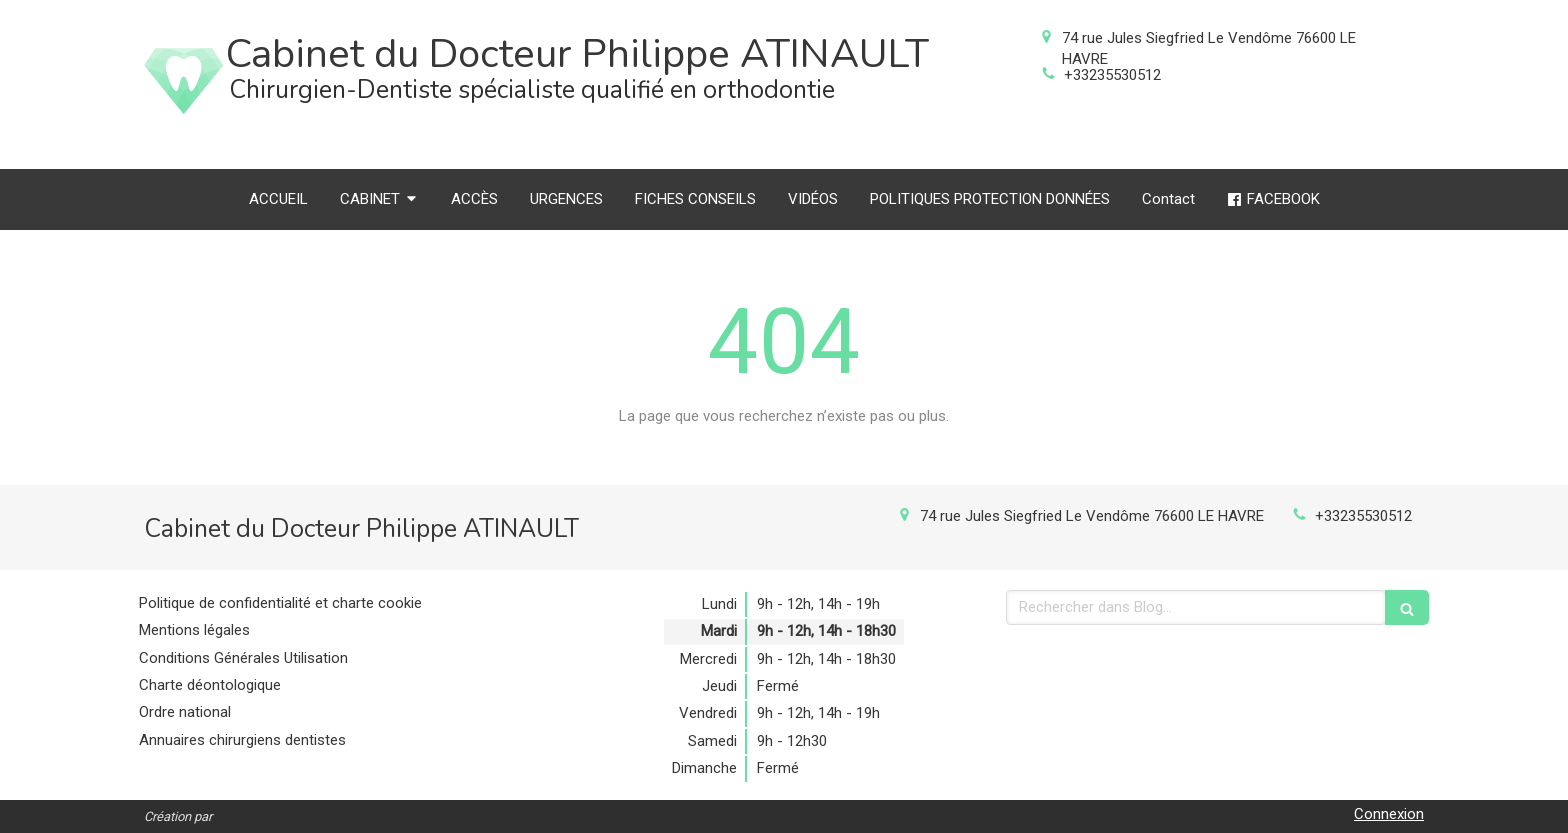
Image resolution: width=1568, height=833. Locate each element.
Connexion (1389, 814)
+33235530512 (1112, 75)
